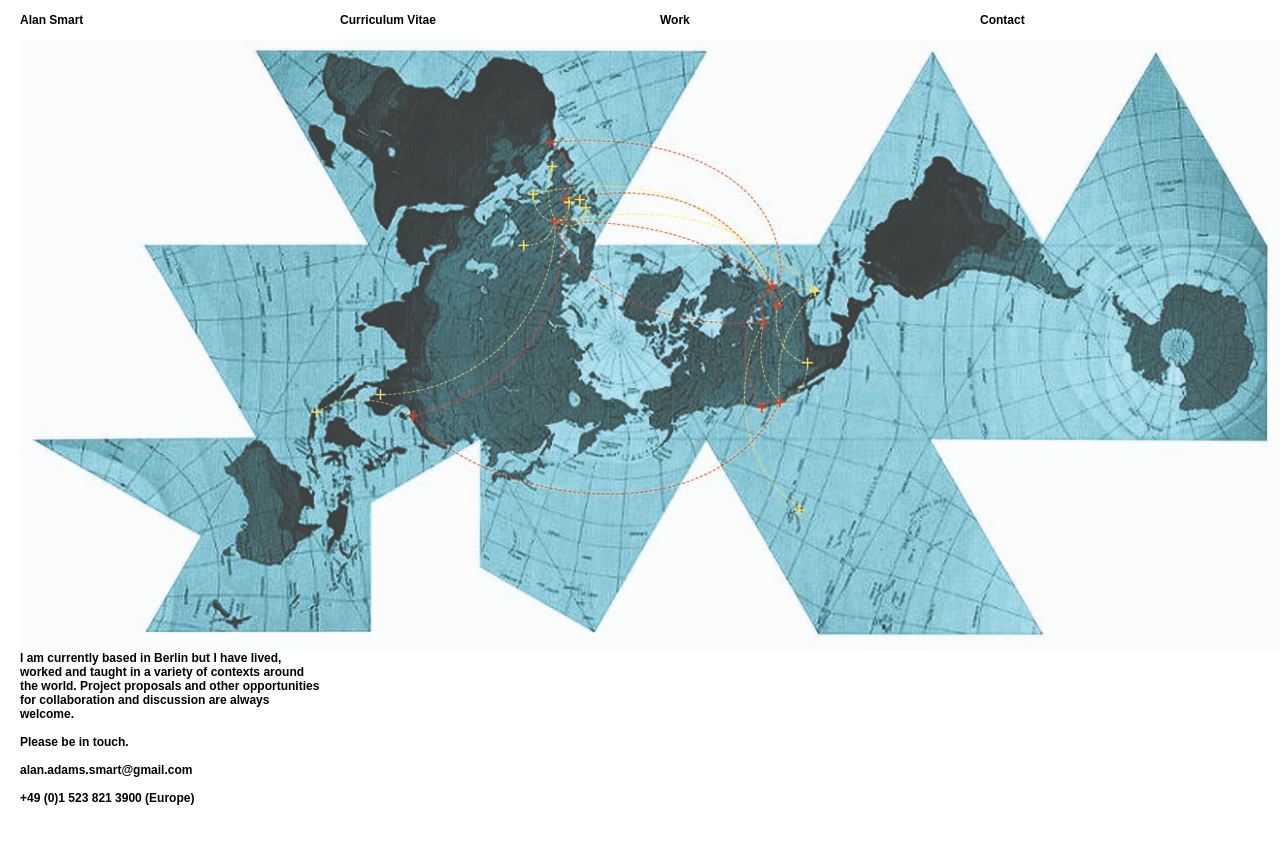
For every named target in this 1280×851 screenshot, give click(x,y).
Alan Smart (51, 20)
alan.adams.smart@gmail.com (106, 770)
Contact (1002, 20)
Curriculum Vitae (388, 20)
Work (675, 20)
